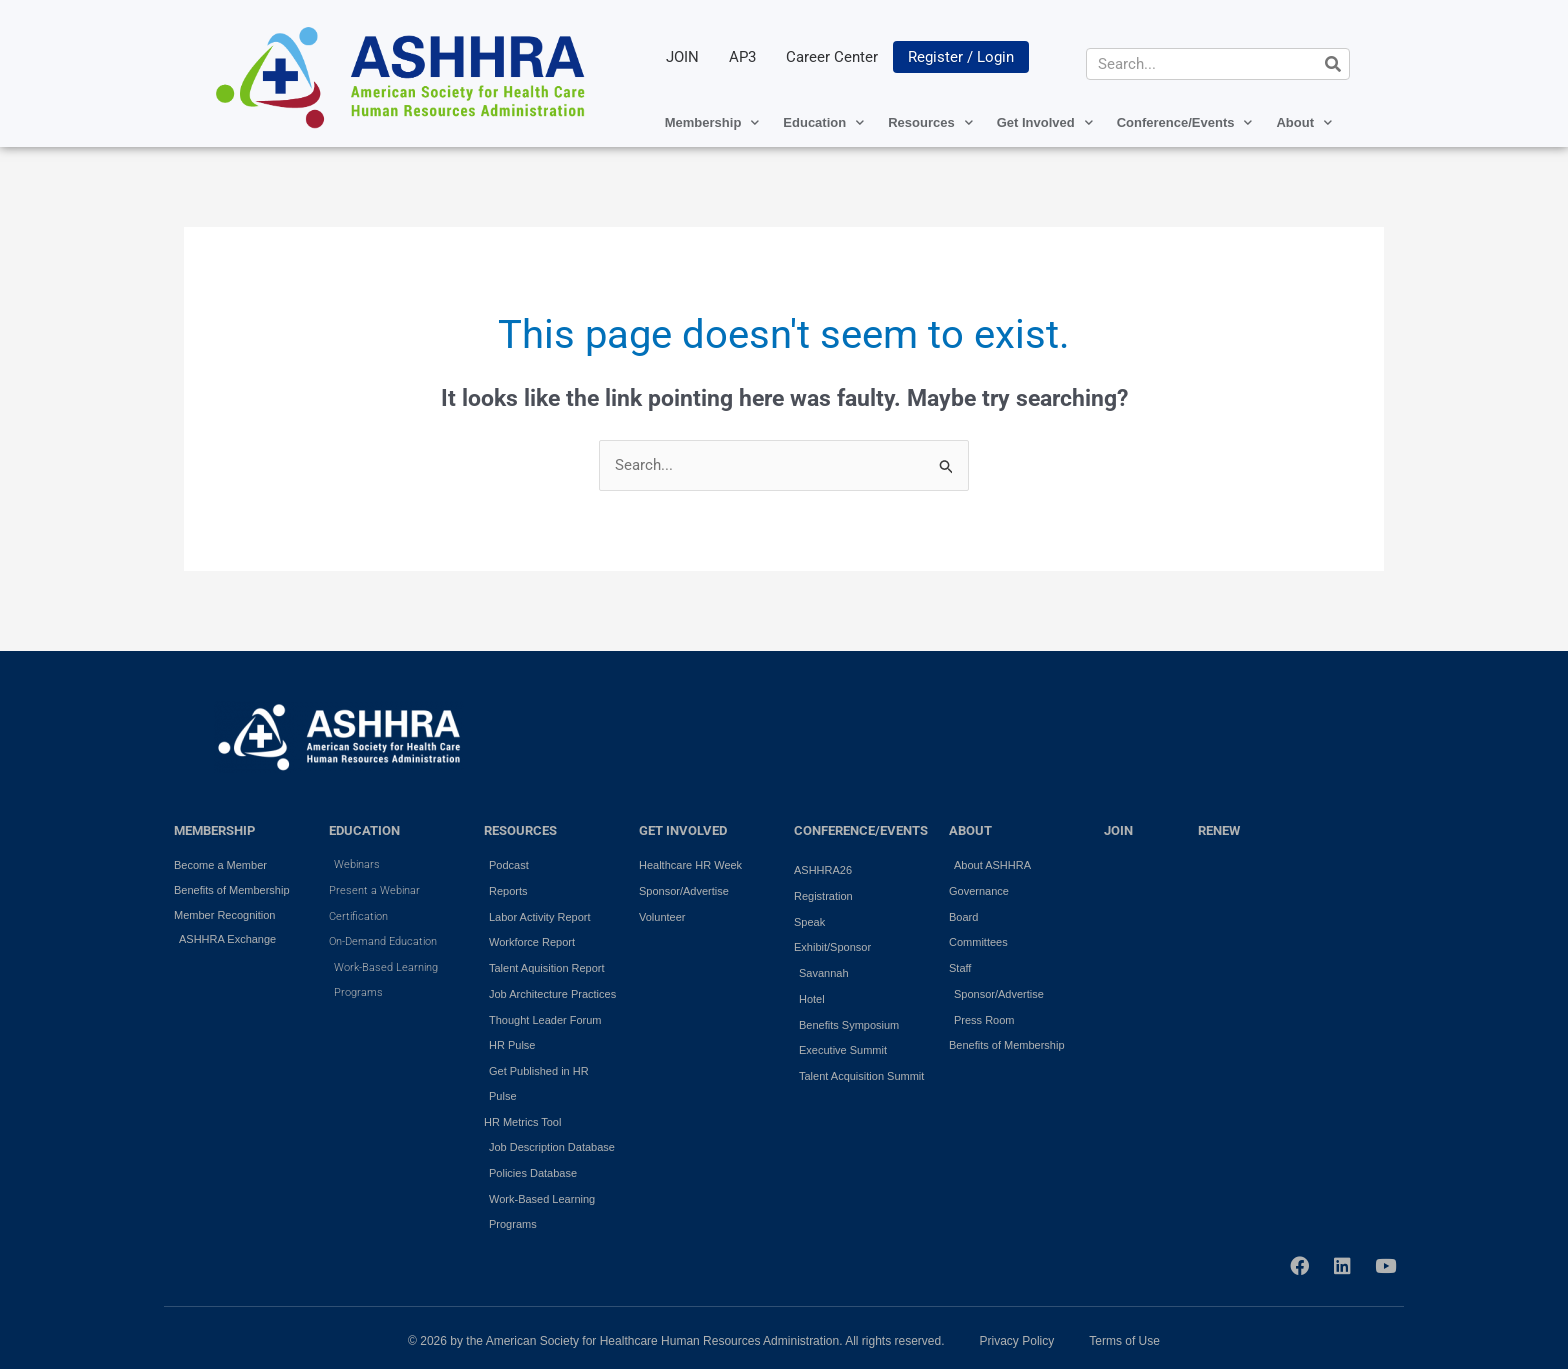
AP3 (742, 57)
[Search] (1333, 64)
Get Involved (1045, 122)
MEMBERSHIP (214, 830)
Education (823, 122)
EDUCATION (364, 830)
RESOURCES (520, 830)
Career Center (832, 57)
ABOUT (970, 830)
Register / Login (961, 57)
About (1304, 122)
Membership (712, 122)
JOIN (682, 57)
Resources (930, 122)
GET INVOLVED (683, 830)
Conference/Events (1185, 122)
